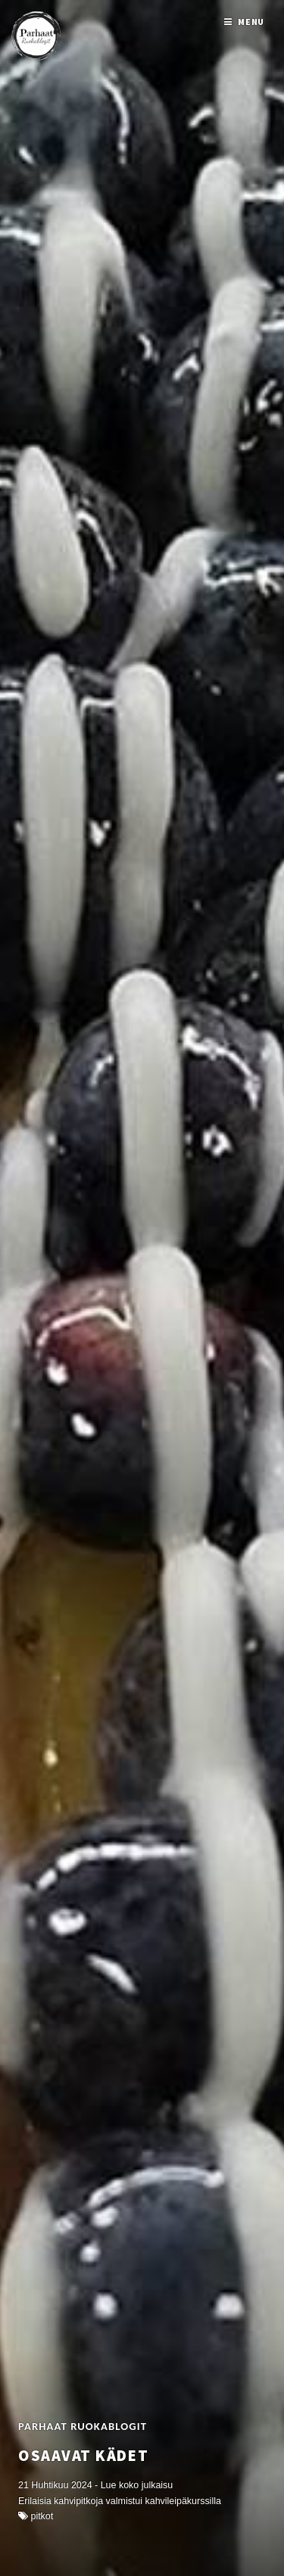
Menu (251, 21)
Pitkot (41, 2516)
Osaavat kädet (83, 2456)
